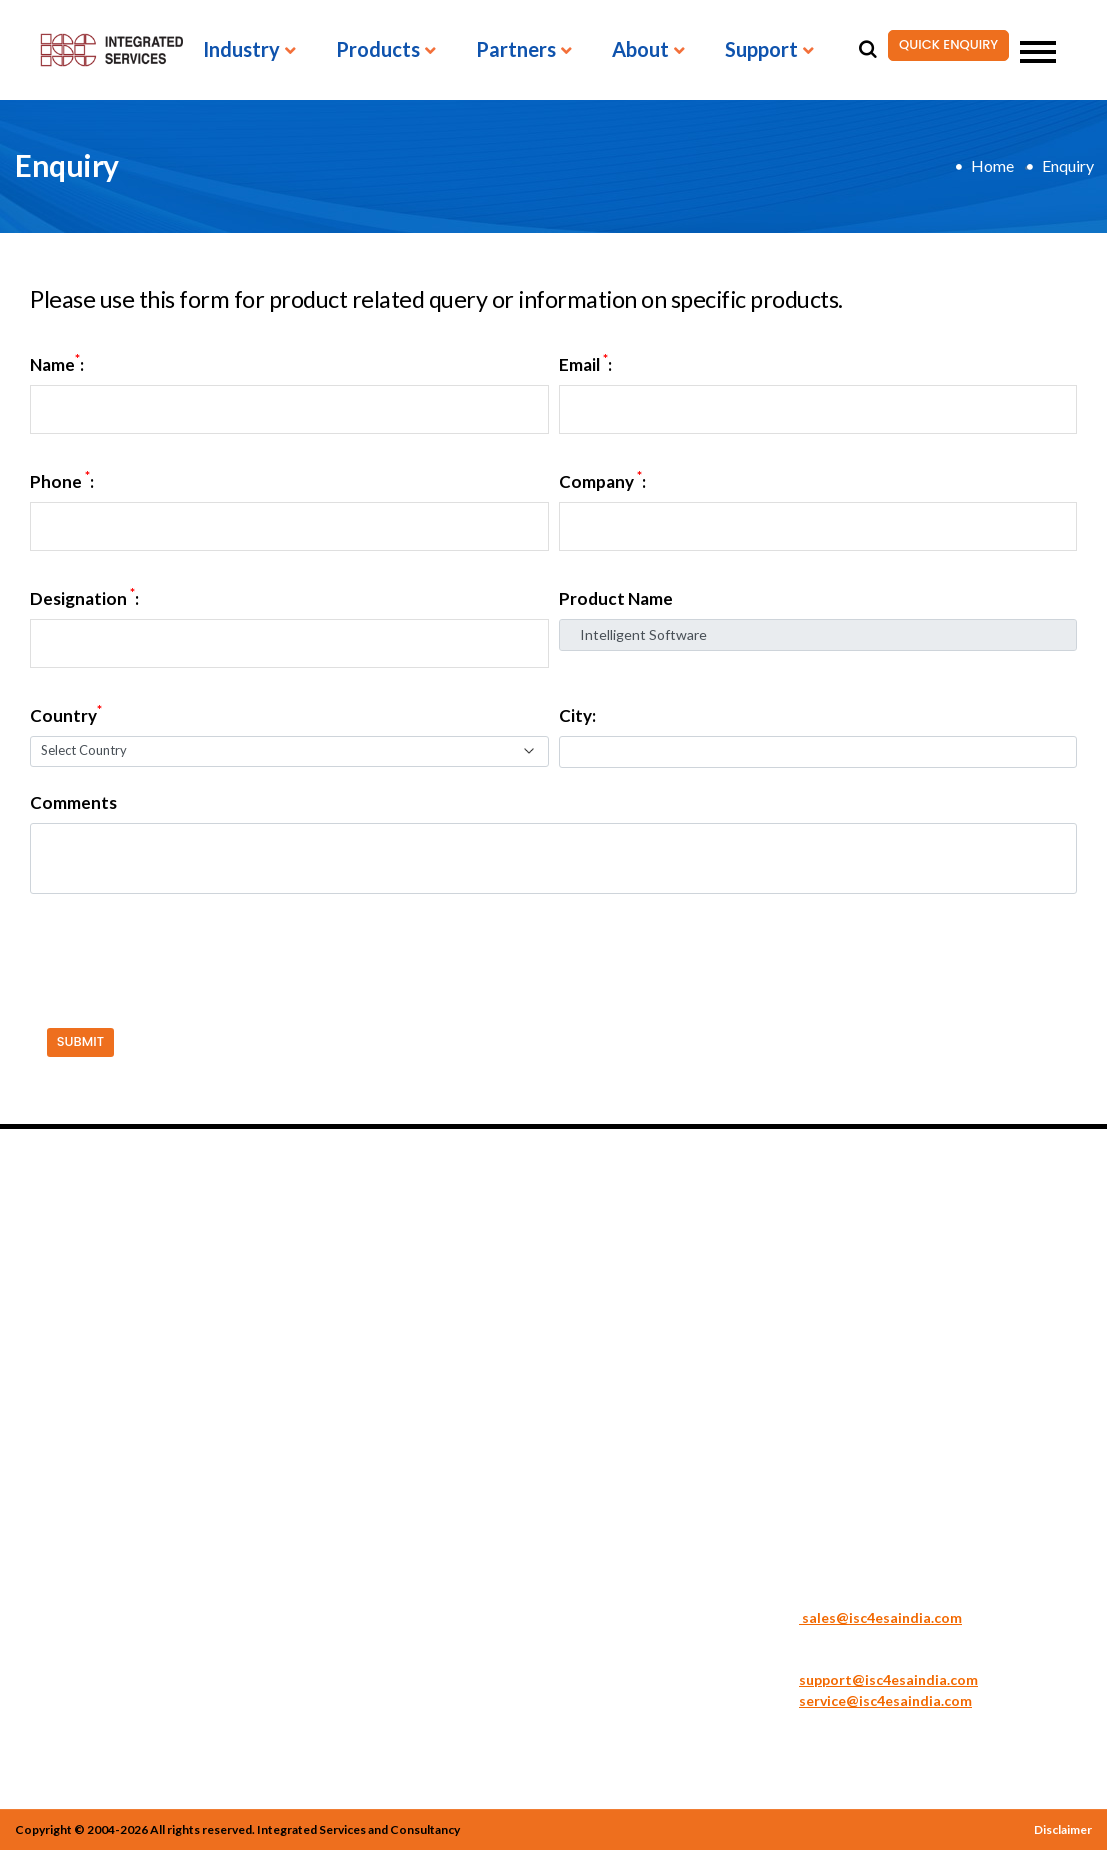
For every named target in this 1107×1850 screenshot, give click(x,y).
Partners (516, 50)
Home (992, 165)
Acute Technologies (634, 1251)
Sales (773, 1596)
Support (761, 50)
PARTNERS (620, 1216)
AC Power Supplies (262, 1251)
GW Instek (604, 1351)
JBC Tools (602, 1371)
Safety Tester (429, 1251)
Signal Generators (444, 1271)
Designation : (84, 599)
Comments (73, 803)
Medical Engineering (83, 1331)
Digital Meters (249, 1391)
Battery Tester (249, 1271)
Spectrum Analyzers (449, 1391)
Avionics (43, 1271)
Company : (602, 482)
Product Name (616, 599)
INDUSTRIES (72, 1216)
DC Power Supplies (263, 1371)
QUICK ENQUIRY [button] (943, 45)
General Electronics (80, 1311)
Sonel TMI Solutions (451, 1371)
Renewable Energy (77, 1351)
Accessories (424, 1471)
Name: (57, 365)
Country (66, 716)
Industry (241, 50)
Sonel (587, 1411)
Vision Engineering (632, 1451)
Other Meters (430, 1451)
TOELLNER (607, 1431)
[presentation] (177, 948)
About (640, 50)
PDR (585, 1391)
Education (48, 1291)
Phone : (62, 482)
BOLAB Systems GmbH (645, 1331)
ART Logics (607, 1311)
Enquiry (1068, 165)
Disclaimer (1063, 1829)
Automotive (54, 1251)
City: (577, 716)
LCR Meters (239, 1471)
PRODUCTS (254, 1216)
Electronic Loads (255, 1411)
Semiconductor (64, 1411)
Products (378, 50)
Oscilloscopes (246, 1491)
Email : (585, 365)
